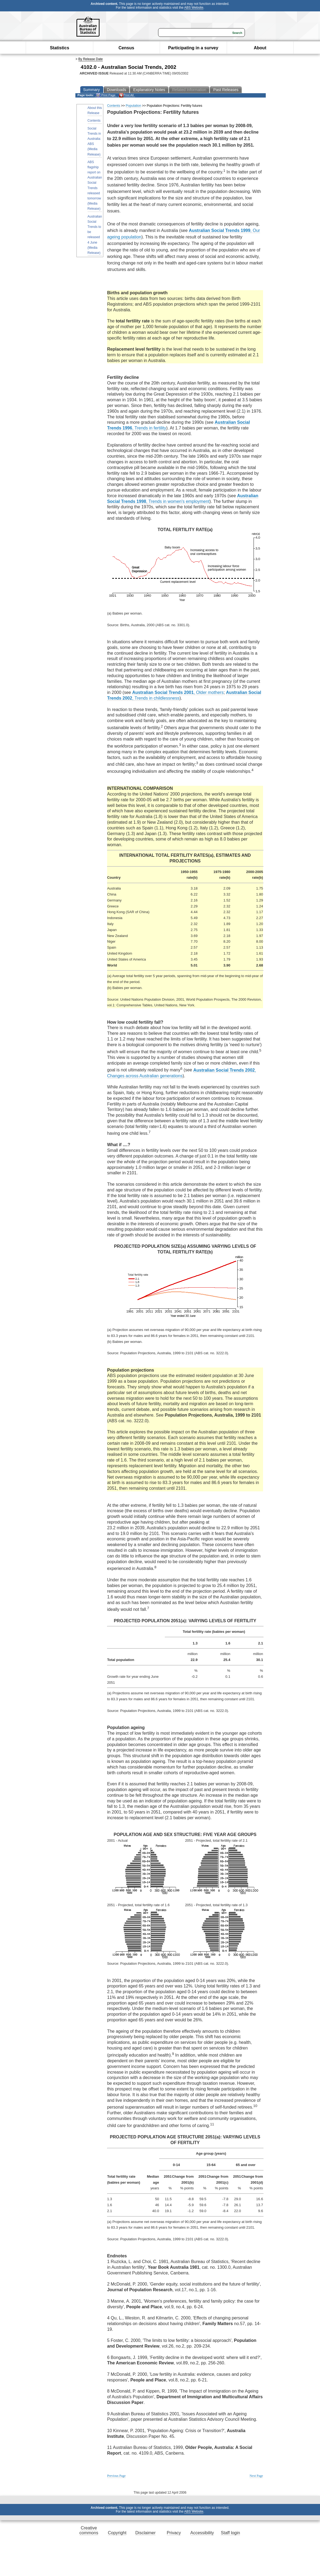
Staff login (230, 2532)
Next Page (256, 2476)
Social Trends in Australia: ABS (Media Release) (94, 141)
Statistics (59, 48)
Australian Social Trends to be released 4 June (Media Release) (95, 235)
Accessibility (202, 2532)
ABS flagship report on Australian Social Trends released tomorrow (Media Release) (95, 185)
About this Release (95, 110)
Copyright (117, 2532)
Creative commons (88, 2530)
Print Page (105, 95)
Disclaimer (145, 2532)
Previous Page (116, 2476)
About (260, 48)
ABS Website (193, 7)
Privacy (174, 2532)
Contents (94, 120)
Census (126, 48)
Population (133, 106)
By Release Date (90, 59)
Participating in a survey (193, 48)
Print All (126, 95)
